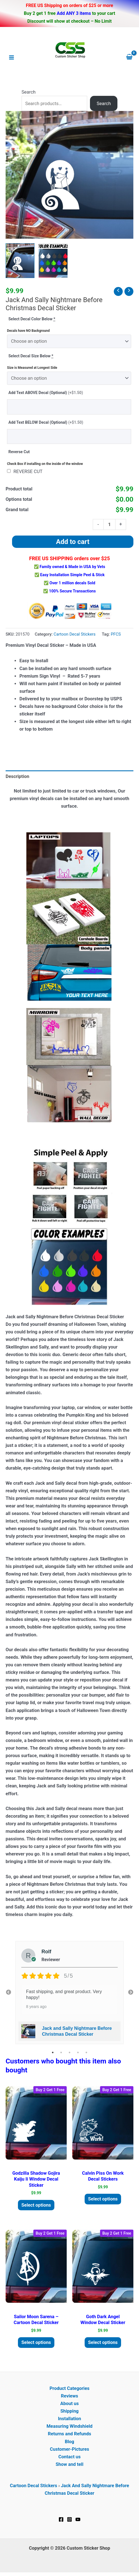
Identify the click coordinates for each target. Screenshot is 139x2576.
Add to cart (72, 542)
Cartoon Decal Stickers (75, 634)
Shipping (69, 2411)
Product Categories (69, 2388)
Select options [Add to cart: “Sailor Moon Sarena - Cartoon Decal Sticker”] (36, 2342)
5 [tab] (86, 2052)
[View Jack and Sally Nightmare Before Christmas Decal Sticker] (20, 260)
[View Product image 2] (53, 260)
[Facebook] (61, 2519)
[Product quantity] (109, 524)
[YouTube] (77, 2519)
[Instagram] (69, 2519)
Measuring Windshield (69, 2426)
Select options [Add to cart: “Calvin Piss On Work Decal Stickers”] (103, 2199)
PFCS (116, 634)
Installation (69, 2418)
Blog (69, 2441)
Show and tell (69, 2464)
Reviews (69, 2396)
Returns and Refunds (69, 2433)
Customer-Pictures (69, 2449)
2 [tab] (61, 2052)
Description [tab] (17, 776)
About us (69, 2403)
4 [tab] (78, 2052)
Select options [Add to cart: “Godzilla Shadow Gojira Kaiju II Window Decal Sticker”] (36, 2205)
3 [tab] (69, 2052)
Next (130, 1992)
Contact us (69, 2456)
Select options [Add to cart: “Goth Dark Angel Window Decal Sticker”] (103, 2342)
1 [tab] (52, 2052)
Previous (8, 1992)
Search (29, 92)
